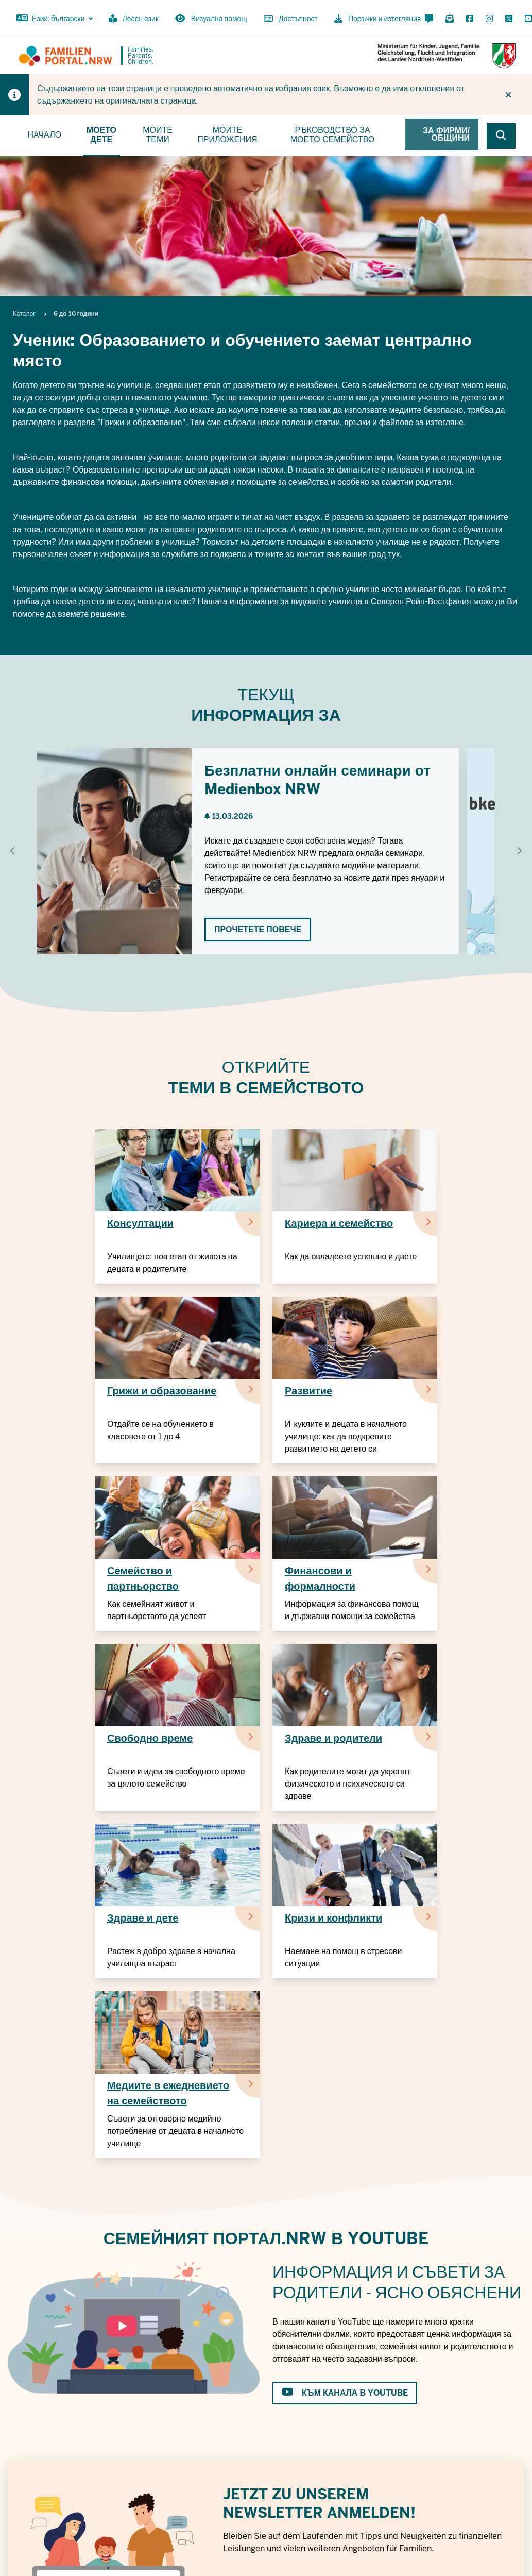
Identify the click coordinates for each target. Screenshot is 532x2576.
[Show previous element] (13, 851)
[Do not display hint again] (508, 94)
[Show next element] (519, 851)
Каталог (24, 314)
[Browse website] (501, 136)
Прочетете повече (257, 929)
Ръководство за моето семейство (332, 135)
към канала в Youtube (345, 2392)
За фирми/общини (446, 134)
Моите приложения (227, 135)
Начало (44, 134)
